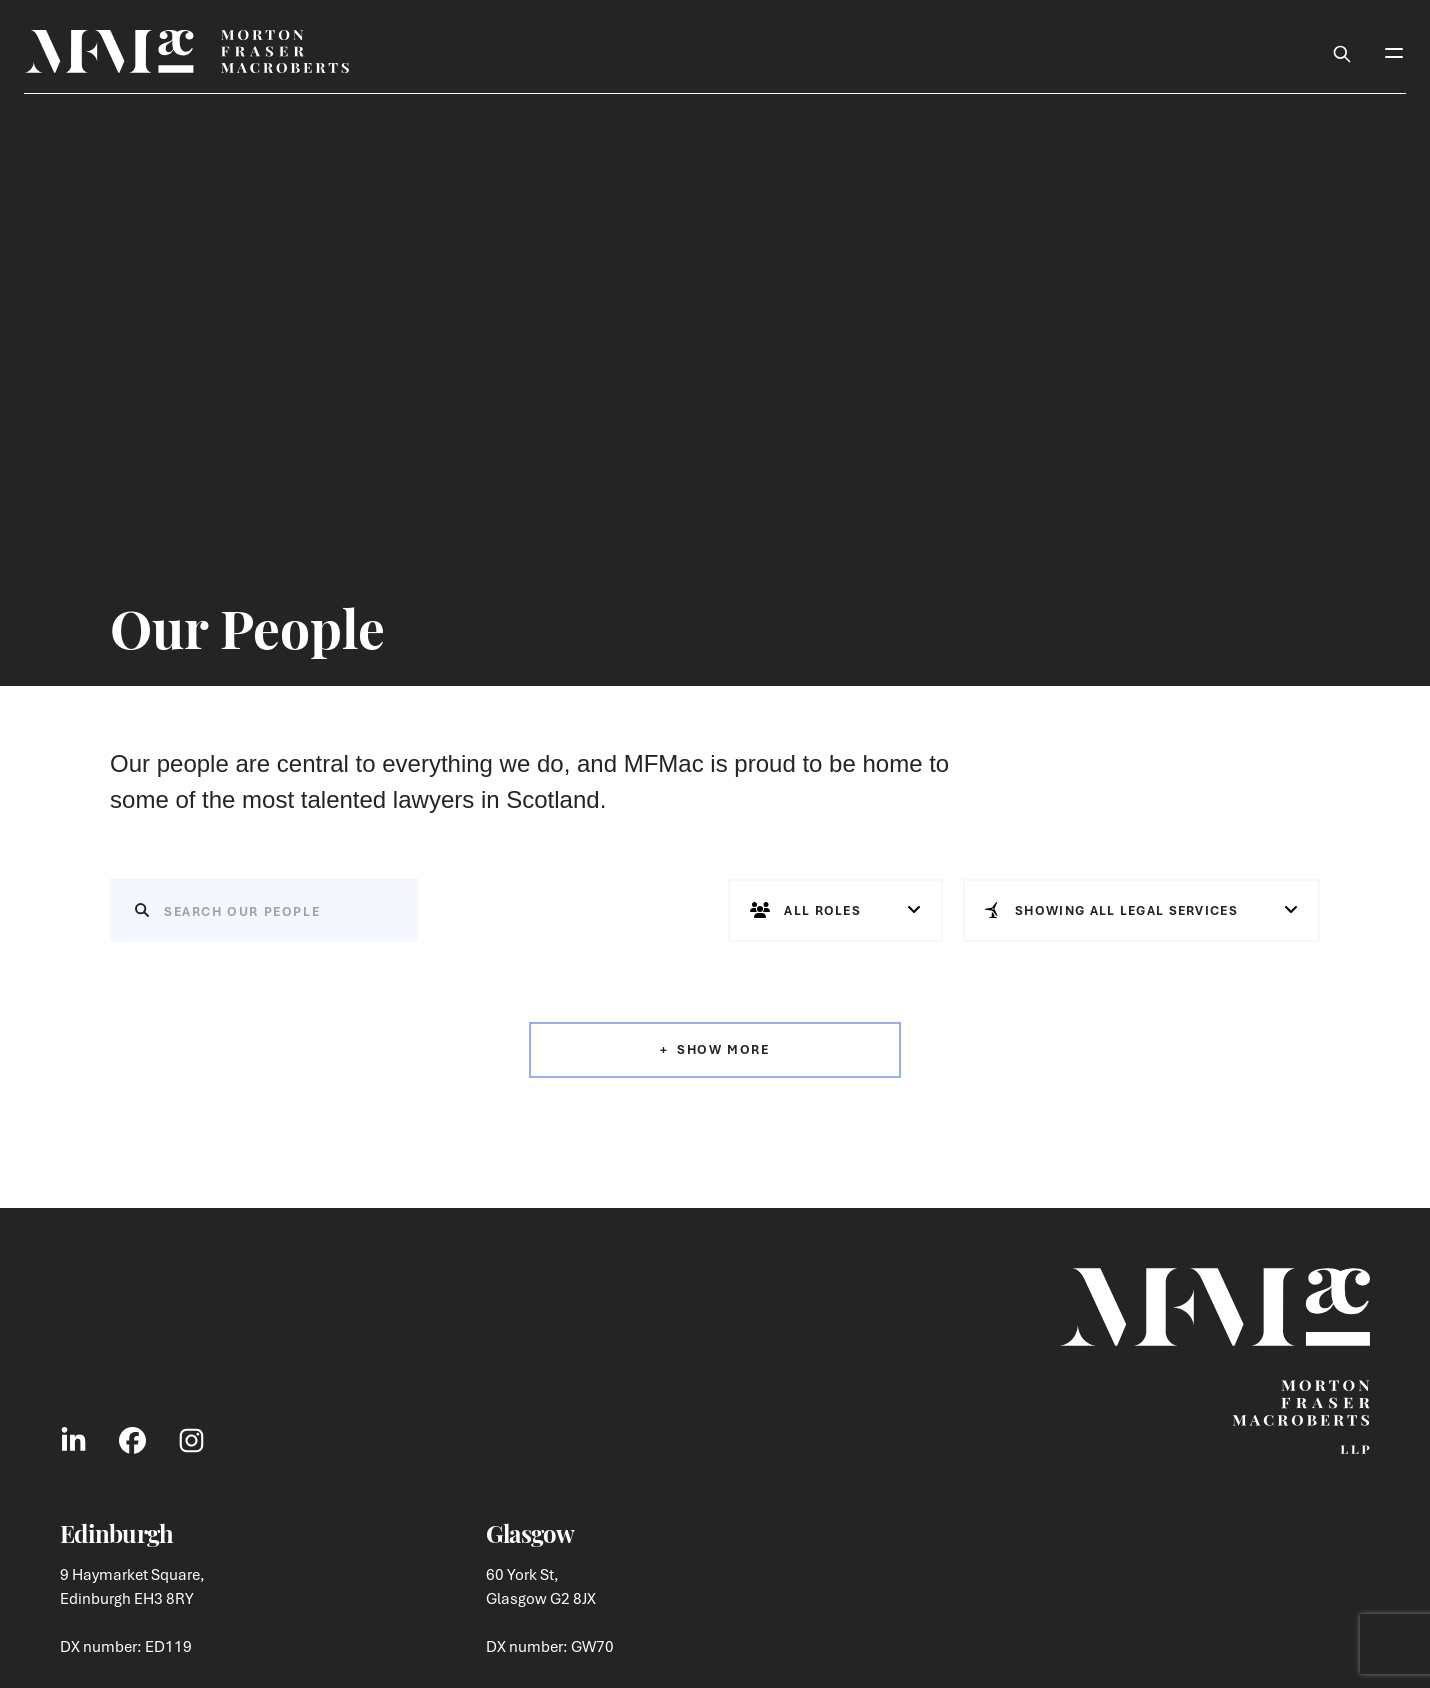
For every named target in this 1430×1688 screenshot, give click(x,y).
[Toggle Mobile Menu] (1394, 51)
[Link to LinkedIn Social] (73, 1440)
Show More (723, 1049)
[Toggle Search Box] (1342, 51)
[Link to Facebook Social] (132, 1440)
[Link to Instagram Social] (191, 1440)
